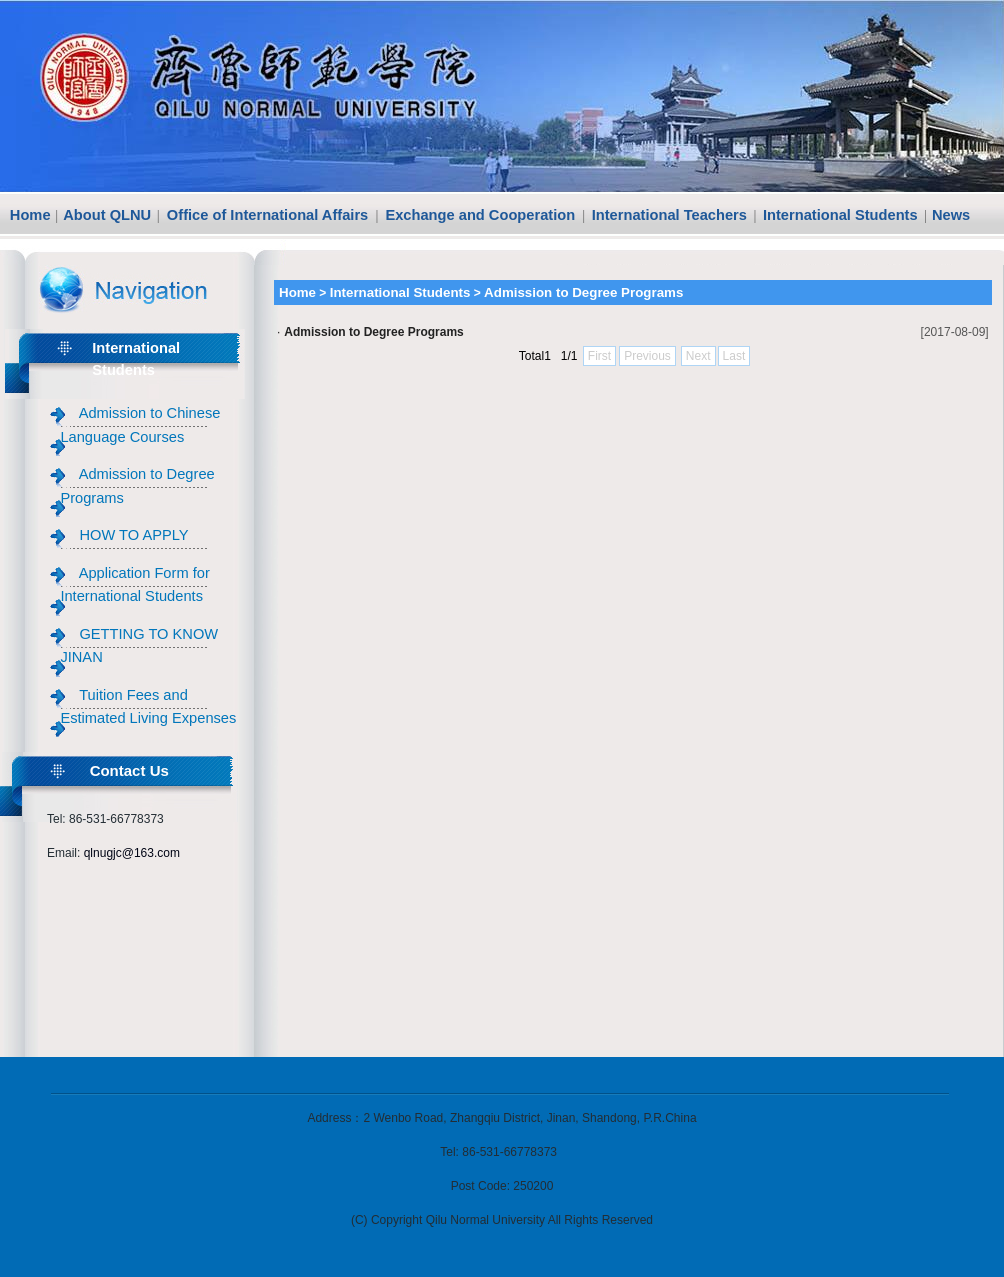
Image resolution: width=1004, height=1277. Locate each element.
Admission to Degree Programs (373, 332)
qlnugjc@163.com (132, 853)
